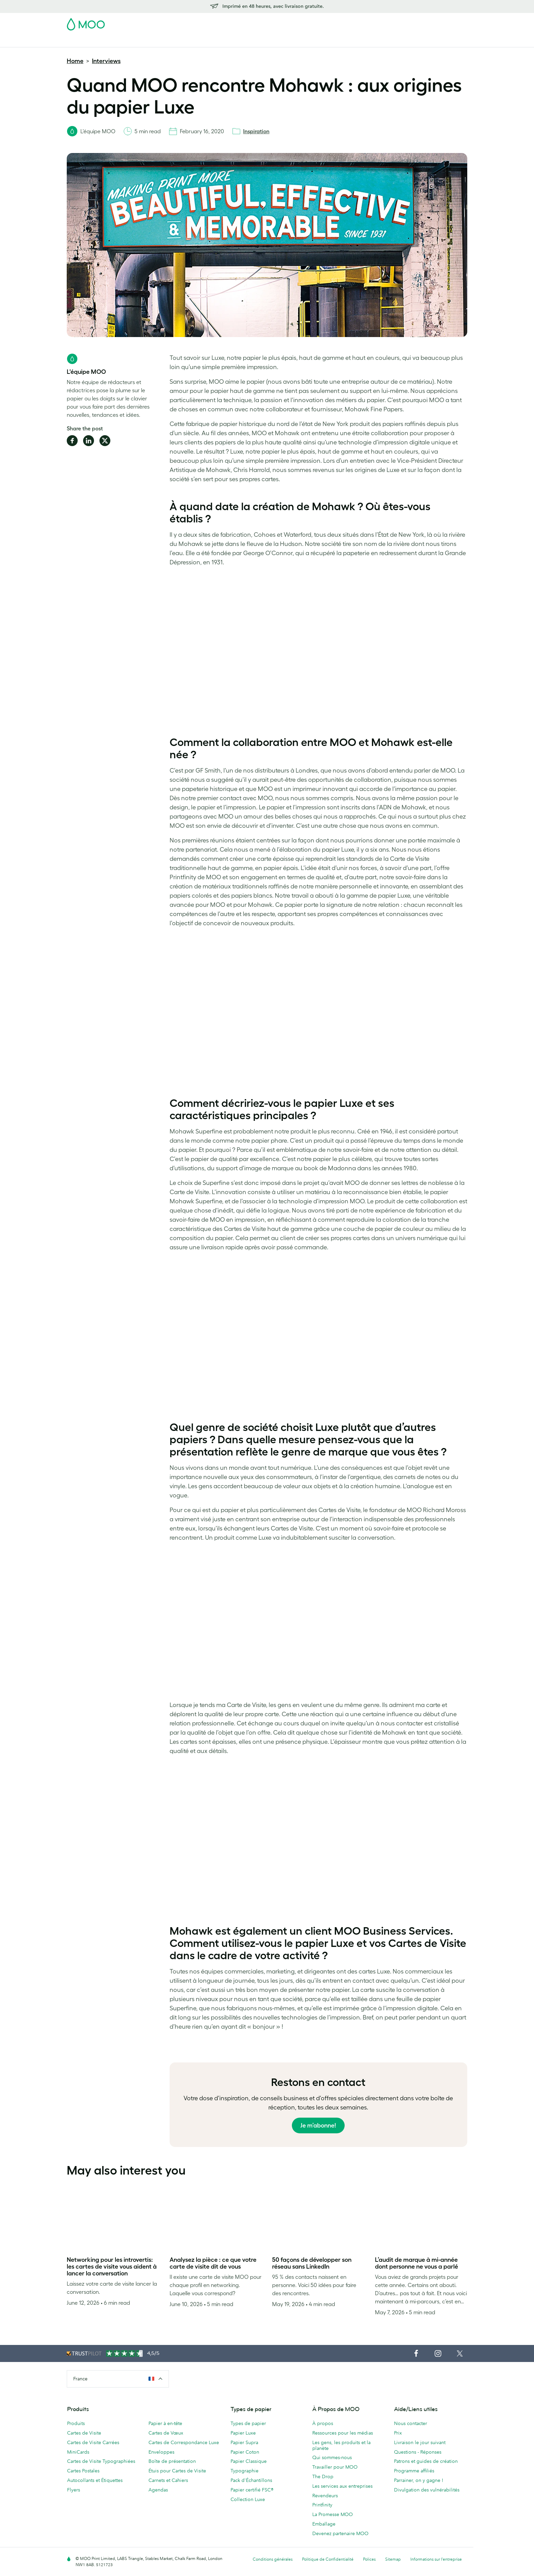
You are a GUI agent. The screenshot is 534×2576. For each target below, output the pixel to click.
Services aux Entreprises (335, 41)
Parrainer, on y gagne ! (418, 2480)
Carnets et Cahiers (168, 2480)
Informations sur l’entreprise (436, 2559)
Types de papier (248, 2423)
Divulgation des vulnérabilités (426, 2490)
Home (75, 61)
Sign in (384, 22)
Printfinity (322, 2505)
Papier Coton (245, 2452)
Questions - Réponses (417, 2452)
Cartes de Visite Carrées (93, 2442)
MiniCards (78, 2452)
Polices (369, 2559)
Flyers (227, 41)
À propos (322, 2423)
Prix (398, 2433)
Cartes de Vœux (165, 2433)
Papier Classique (249, 2461)
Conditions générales (273, 2559)
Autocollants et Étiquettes (95, 2480)
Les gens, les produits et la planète (341, 2445)
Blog (376, 41)
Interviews (106, 61)
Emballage (323, 2524)
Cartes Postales (128, 41)
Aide (395, 41)
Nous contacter (410, 2423)
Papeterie (253, 41)
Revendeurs (325, 2496)
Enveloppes (161, 2452)
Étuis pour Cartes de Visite (177, 2471)
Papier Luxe (243, 2433)
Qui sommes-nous (332, 2457)
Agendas (158, 2490)
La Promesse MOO (332, 2514)
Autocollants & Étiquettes (183, 41)
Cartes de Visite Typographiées (101, 2461)
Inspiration (256, 131)
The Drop (322, 2476)
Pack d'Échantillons (324, 22)
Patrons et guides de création (426, 2461)
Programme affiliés (414, 2471)
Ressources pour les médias (342, 2433)
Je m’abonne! (318, 2125)
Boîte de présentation (172, 2461)
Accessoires (285, 41)
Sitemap (393, 2559)
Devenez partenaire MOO (340, 2533)
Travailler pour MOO (335, 2467)
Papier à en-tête (165, 2423)
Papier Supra (244, 2442)
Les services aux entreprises (342, 2486)
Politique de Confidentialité (328, 2559)
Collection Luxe (248, 2499)
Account (361, 22)
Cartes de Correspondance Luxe (183, 2442)
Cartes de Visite (84, 41)
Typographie (244, 2471)
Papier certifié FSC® (252, 2490)
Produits (76, 2423)
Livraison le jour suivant (419, 2442)
